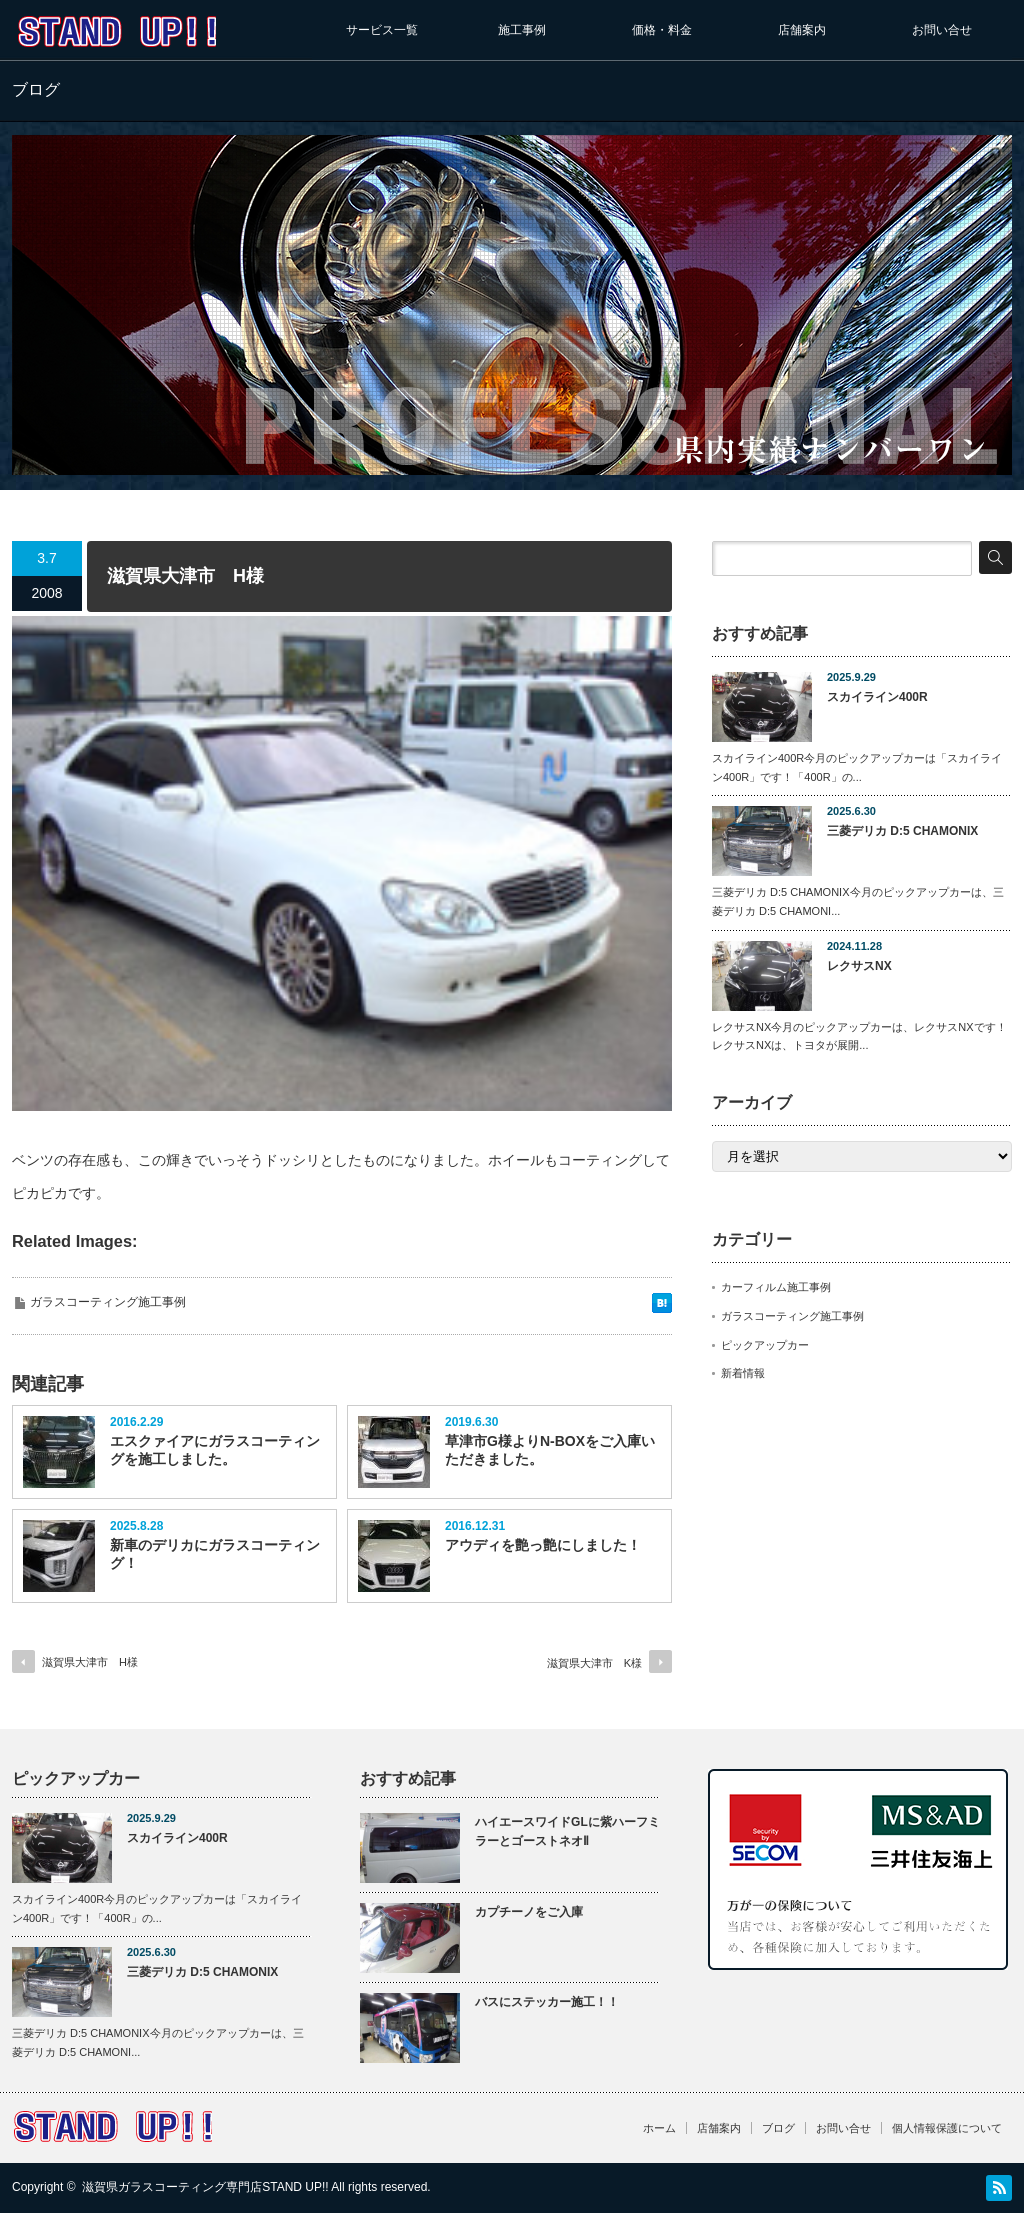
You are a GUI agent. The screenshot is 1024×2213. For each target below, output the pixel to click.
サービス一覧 (382, 30)
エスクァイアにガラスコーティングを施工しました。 (215, 1450)
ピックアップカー (765, 1345)
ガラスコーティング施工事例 (108, 1302)
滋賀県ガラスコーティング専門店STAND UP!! (205, 2187)
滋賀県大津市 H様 (90, 1662)
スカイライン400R (877, 697)
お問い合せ (942, 30)
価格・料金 (662, 30)
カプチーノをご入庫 (529, 1912)
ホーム (659, 2128)
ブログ (778, 2128)
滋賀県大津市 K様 (594, 1663)
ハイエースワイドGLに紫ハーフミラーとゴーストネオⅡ (567, 1831)
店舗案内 (802, 30)
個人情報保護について (947, 2128)
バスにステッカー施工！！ (547, 2002)
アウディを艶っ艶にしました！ (543, 1545)
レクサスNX (859, 966)
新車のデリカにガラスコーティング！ (215, 1554)
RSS (999, 2188)
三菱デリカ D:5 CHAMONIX (902, 831)
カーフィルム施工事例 (776, 1287)
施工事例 (522, 30)
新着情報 (743, 1373)
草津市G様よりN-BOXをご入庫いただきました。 (550, 1450)
